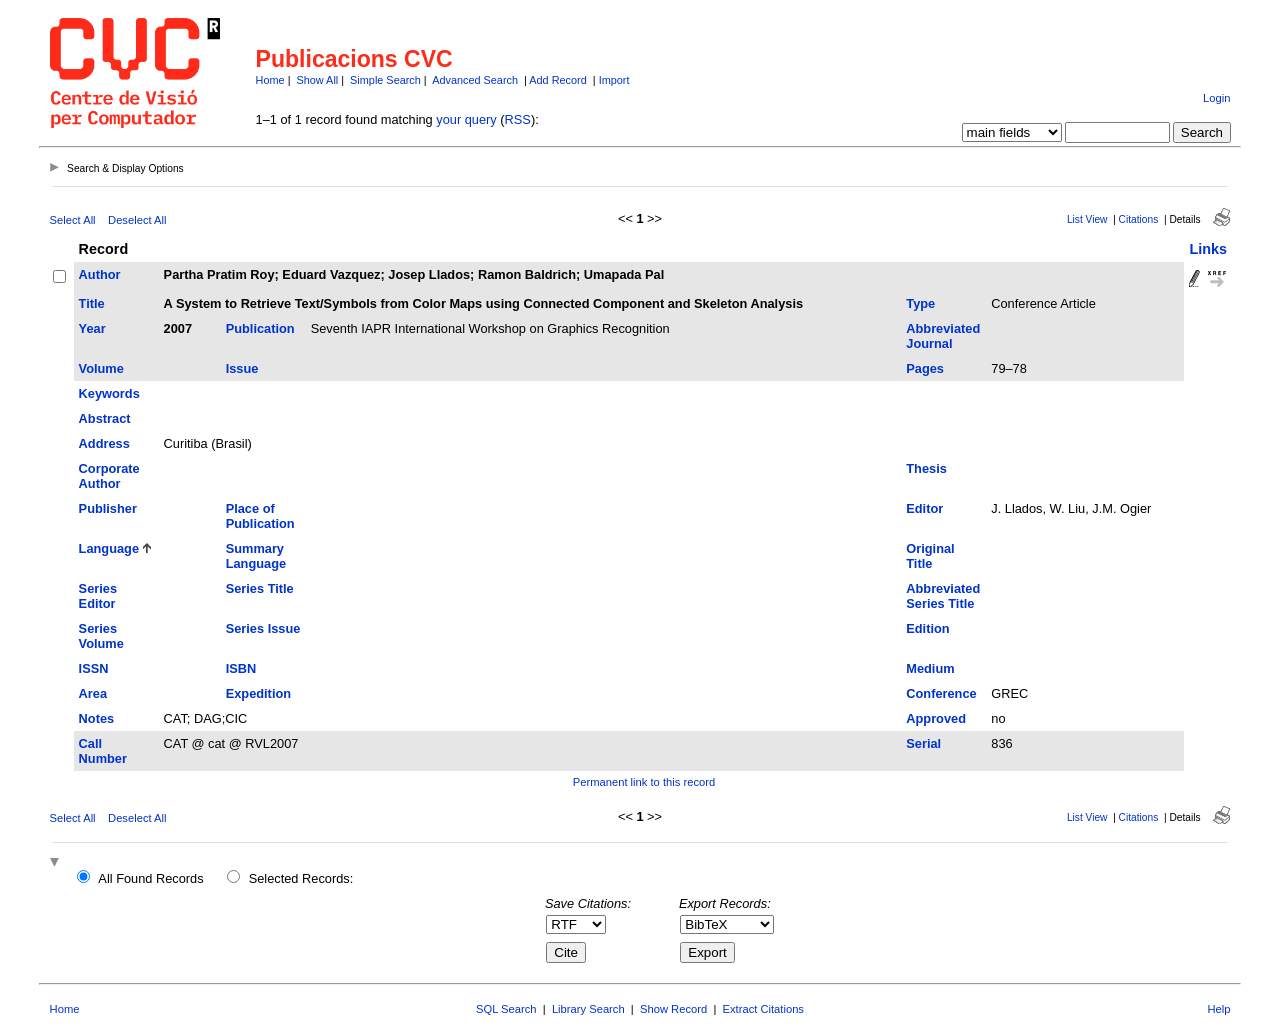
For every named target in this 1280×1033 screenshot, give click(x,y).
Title (92, 303)
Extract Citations (763, 1009)
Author (100, 274)
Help (1218, 1009)
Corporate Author (109, 476)
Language (109, 548)
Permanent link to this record (644, 782)
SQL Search (506, 1009)
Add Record (557, 80)
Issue (242, 368)
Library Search (588, 1009)
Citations (1139, 219)
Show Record (673, 1009)
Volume (101, 368)
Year (92, 328)
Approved (936, 718)
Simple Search (385, 80)
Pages (925, 368)
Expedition (258, 693)
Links (1208, 249)
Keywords (109, 393)
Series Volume (101, 636)
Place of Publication (260, 516)
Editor (924, 508)
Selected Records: (301, 878)
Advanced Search (475, 80)
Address (104, 443)
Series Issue (263, 628)
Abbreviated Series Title (943, 596)
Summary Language (256, 556)
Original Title (930, 556)
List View (1087, 219)
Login (1216, 98)
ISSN (94, 668)
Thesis (926, 468)
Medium (930, 668)
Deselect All (137, 220)
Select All (73, 220)
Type (920, 303)
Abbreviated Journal (943, 336)
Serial (923, 743)
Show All (318, 80)
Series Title (260, 588)
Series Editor (98, 596)
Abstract (105, 418)
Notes (97, 718)
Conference (941, 693)
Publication (260, 328)
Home (270, 80)
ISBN (241, 668)
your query (466, 119)
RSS (518, 119)
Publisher (108, 508)
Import (614, 80)
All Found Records (150, 878)
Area (93, 693)
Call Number (103, 751)
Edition (927, 628)
